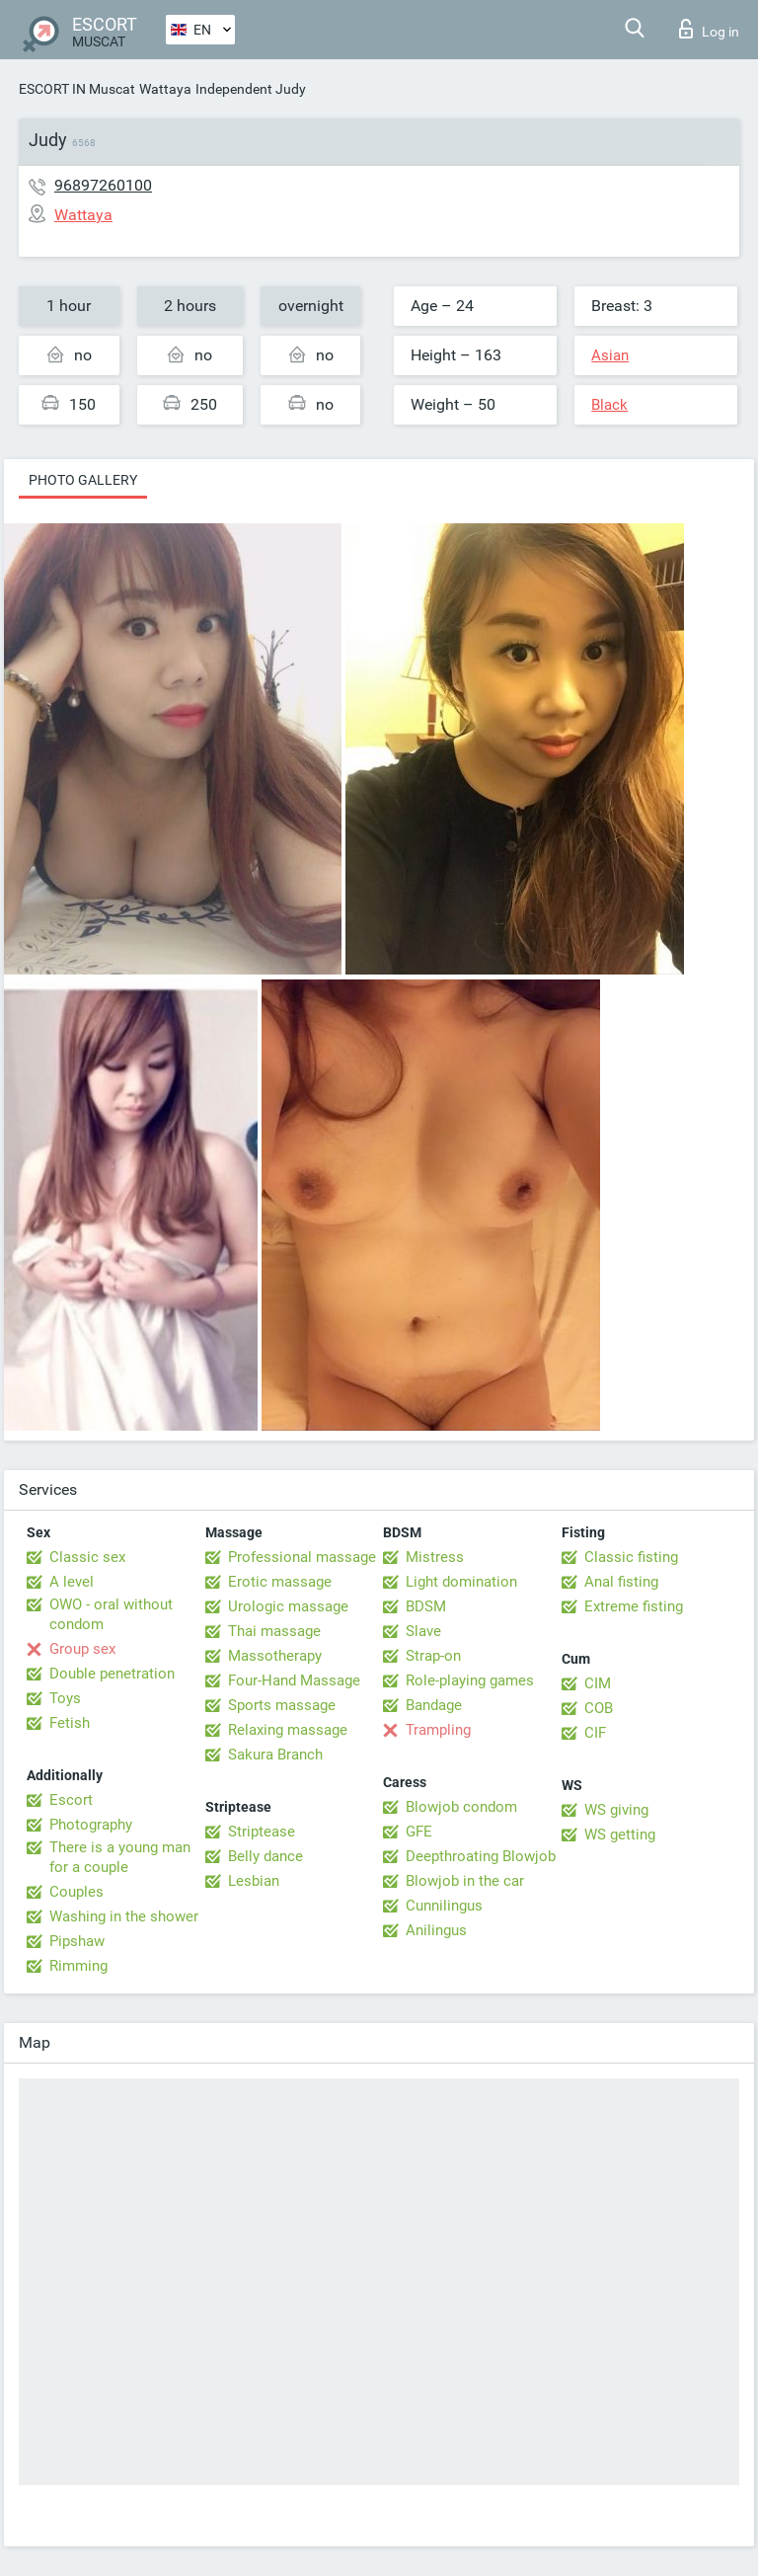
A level (71, 1582)
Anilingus (436, 1930)
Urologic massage (288, 1606)
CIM (597, 1683)
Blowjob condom (461, 1807)
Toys (65, 1698)
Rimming (78, 1966)
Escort (71, 1800)
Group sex (82, 1649)
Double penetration (112, 1673)
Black (609, 405)
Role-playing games (470, 1680)
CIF (595, 1733)
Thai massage (274, 1631)
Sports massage (282, 1705)
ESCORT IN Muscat (77, 89)
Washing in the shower (123, 1916)
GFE (419, 1831)
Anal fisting (621, 1582)
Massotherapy (275, 1656)
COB (598, 1708)
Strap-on (433, 1656)
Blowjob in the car (465, 1881)
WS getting (619, 1834)
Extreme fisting (633, 1606)
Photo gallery (83, 480)
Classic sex (87, 1557)
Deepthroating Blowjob (481, 1856)
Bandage (434, 1705)
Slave (423, 1631)
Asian (610, 355)
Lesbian (253, 1881)
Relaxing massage (287, 1730)
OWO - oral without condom (111, 1614)
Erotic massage (280, 1582)
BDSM (426, 1606)
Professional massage (302, 1557)
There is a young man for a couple (119, 1857)
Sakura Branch (275, 1754)
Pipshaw (77, 1941)
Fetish (69, 1723)
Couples (76, 1892)
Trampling (438, 1730)
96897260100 (103, 185)
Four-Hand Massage (294, 1680)
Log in (709, 28)
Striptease (261, 1831)
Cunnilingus (444, 1905)
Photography (90, 1825)
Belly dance (265, 1856)
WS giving (616, 1810)
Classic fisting (631, 1557)
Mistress (435, 1557)
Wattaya (165, 89)
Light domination (461, 1582)
